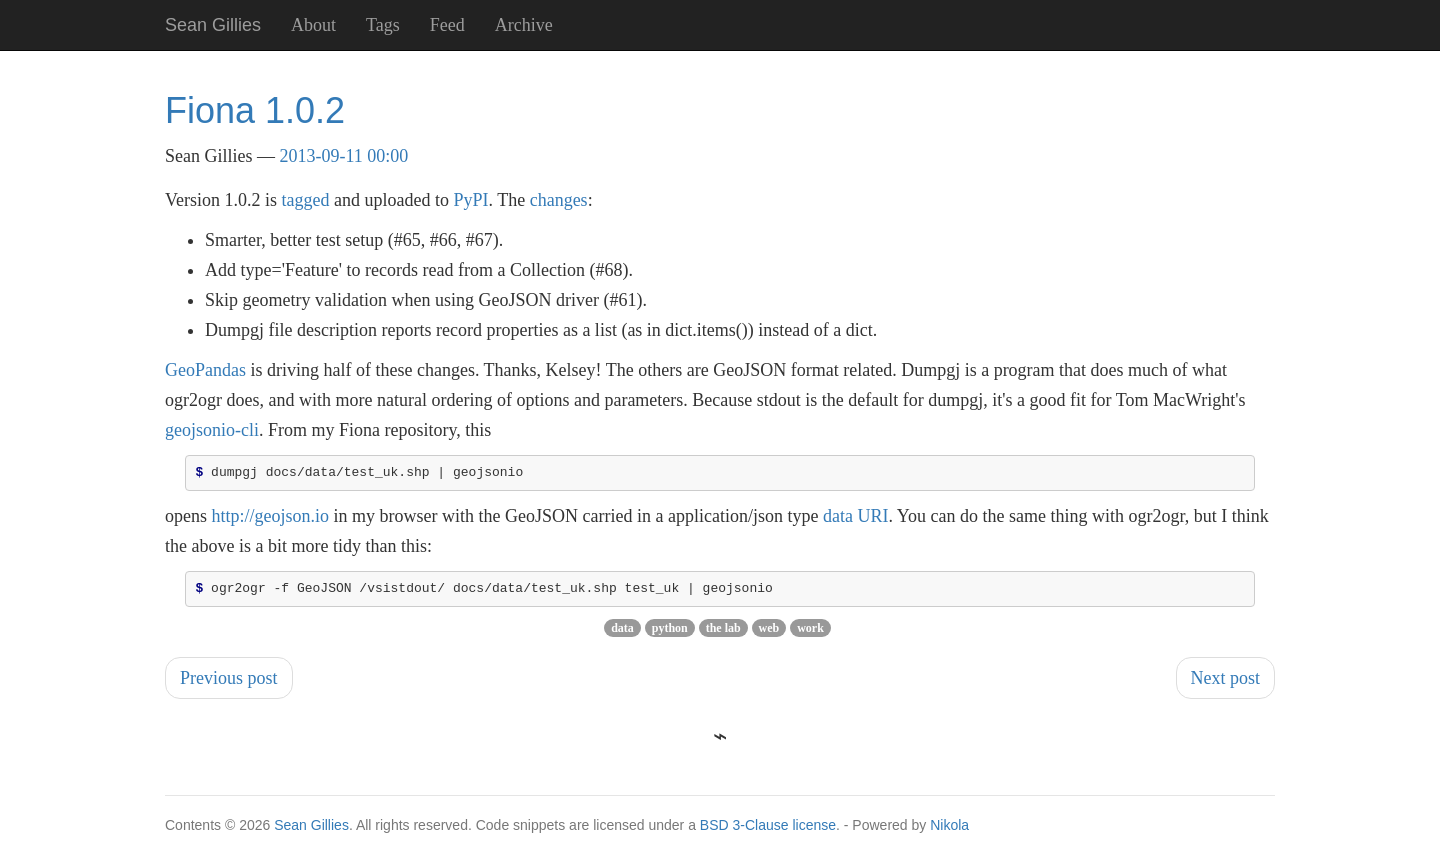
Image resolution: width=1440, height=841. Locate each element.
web (769, 634)
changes (559, 200)
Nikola (949, 831)
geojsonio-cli (212, 430)
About (313, 25)
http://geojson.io (271, 519)
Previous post (229, 684)
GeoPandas (205, 370)
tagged (306, 200)
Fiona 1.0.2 (255, 110)
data (622, 634)
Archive (524, 25)
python (670, 634)
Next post (1226, 684)
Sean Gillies (311, 831)
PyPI (470, 200)
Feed (447, 25)
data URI (855, 519)
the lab (723, 634)
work (810, 634)
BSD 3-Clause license (768, 831)
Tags (383, 25)
